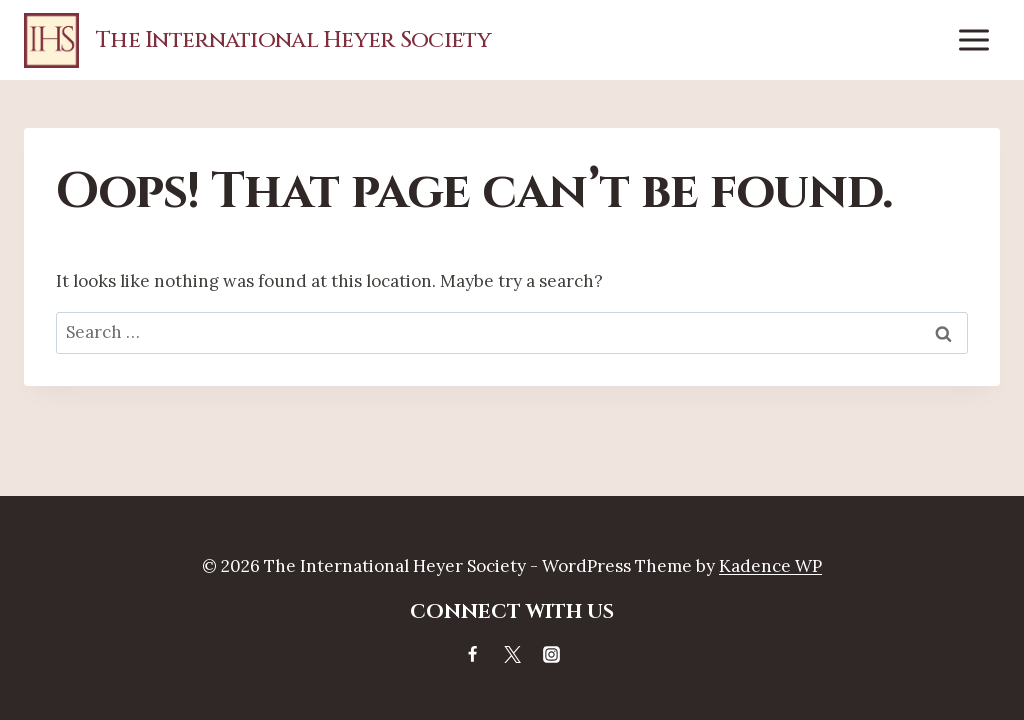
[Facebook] (473, 654)
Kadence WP (770, 566)
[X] (512, 654)
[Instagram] (551, 654)
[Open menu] (973, 39)
